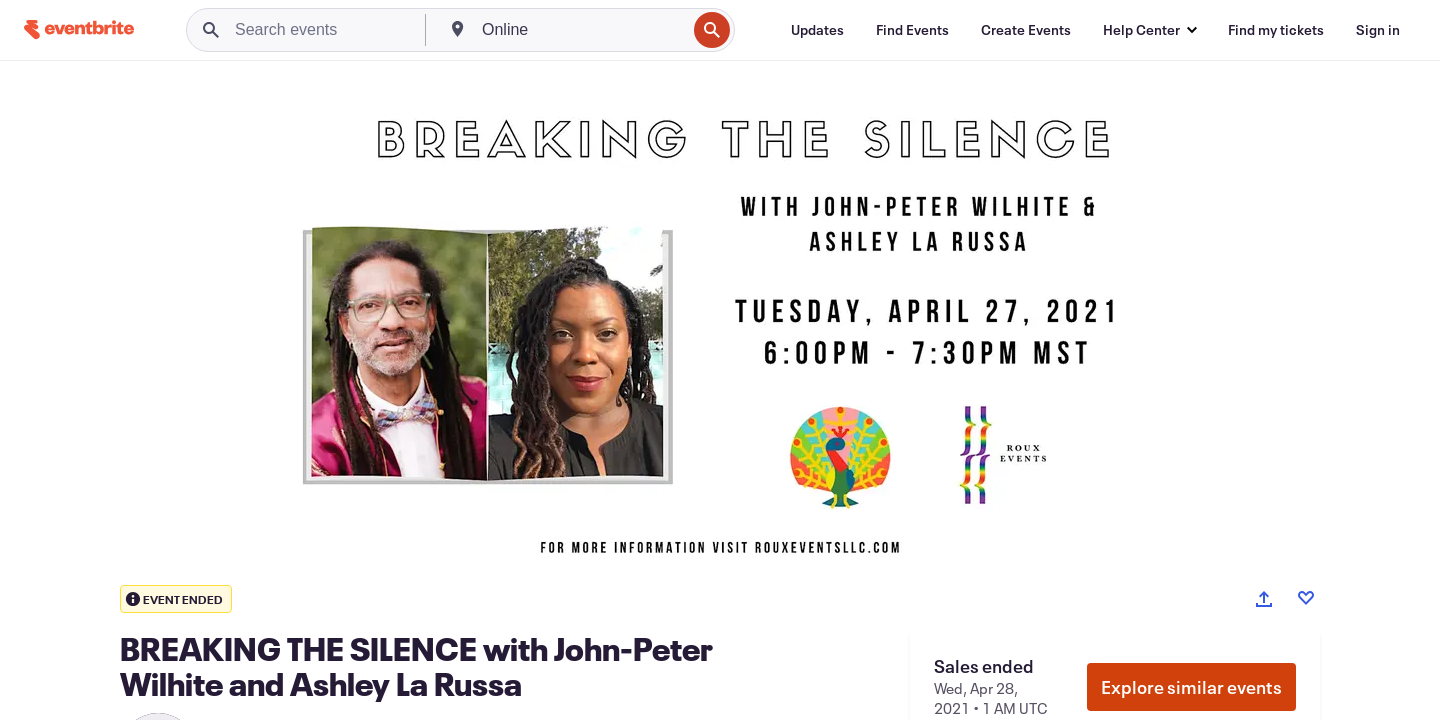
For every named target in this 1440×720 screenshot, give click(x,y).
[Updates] (817, 30)
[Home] (79, 29)
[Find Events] (912, 30)
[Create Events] (1026, 30)
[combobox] (582, 30)
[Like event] (1306, 598)
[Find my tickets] (1276, 30)
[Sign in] (1378, 30)
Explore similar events (1191, 687)
